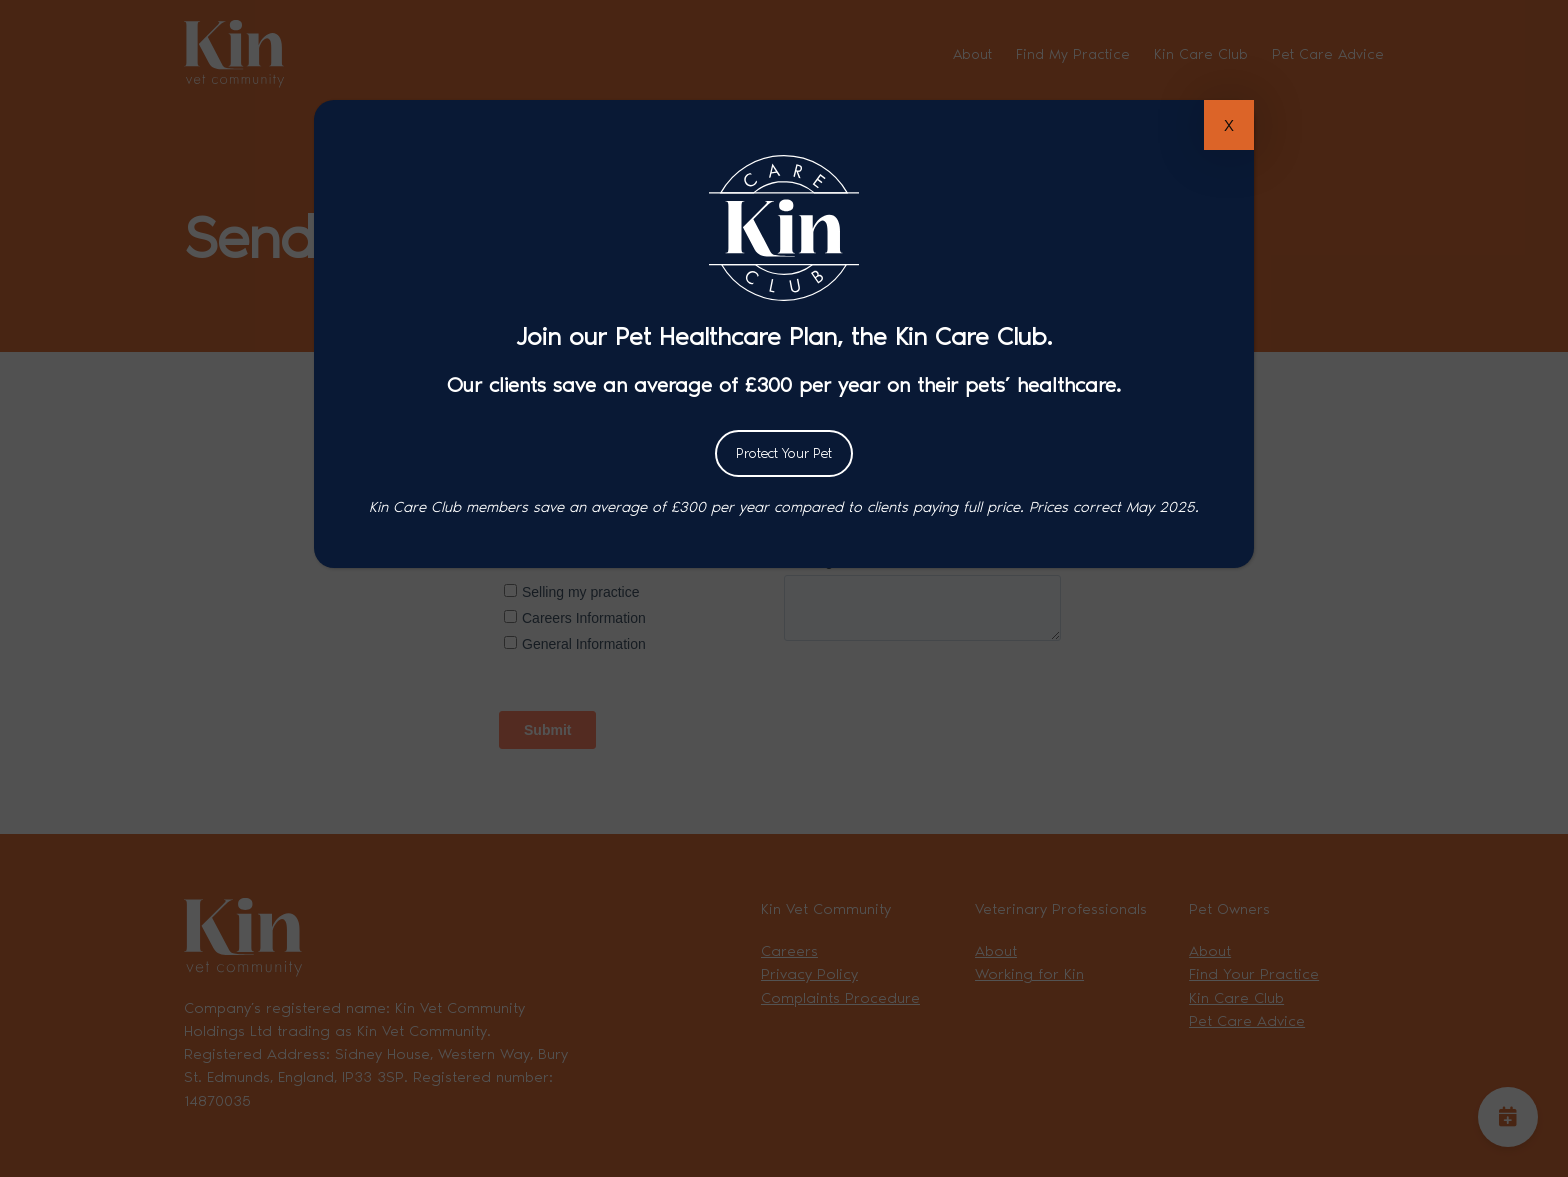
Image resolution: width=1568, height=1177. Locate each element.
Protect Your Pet (784, 453)
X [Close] (1229, 125)
